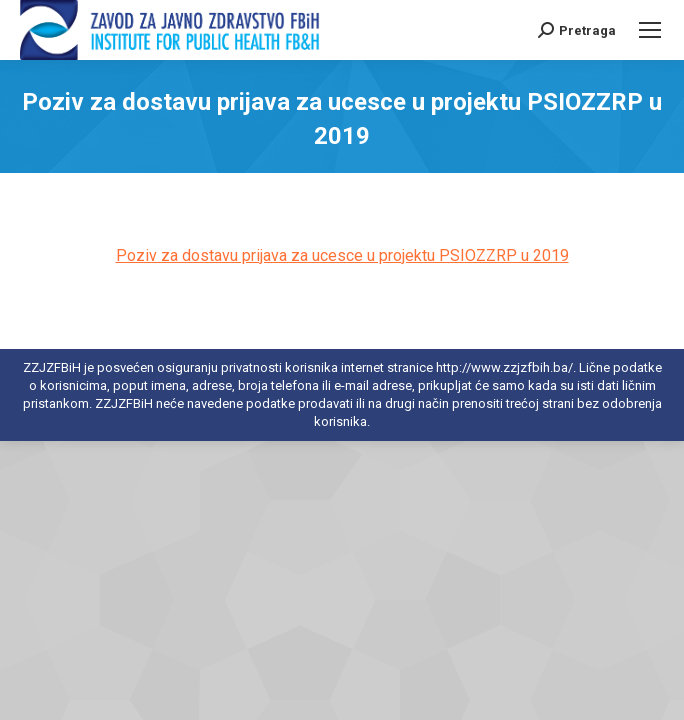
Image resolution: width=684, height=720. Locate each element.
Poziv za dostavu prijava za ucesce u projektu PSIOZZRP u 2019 (342, 255)
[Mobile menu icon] (650, 30)
